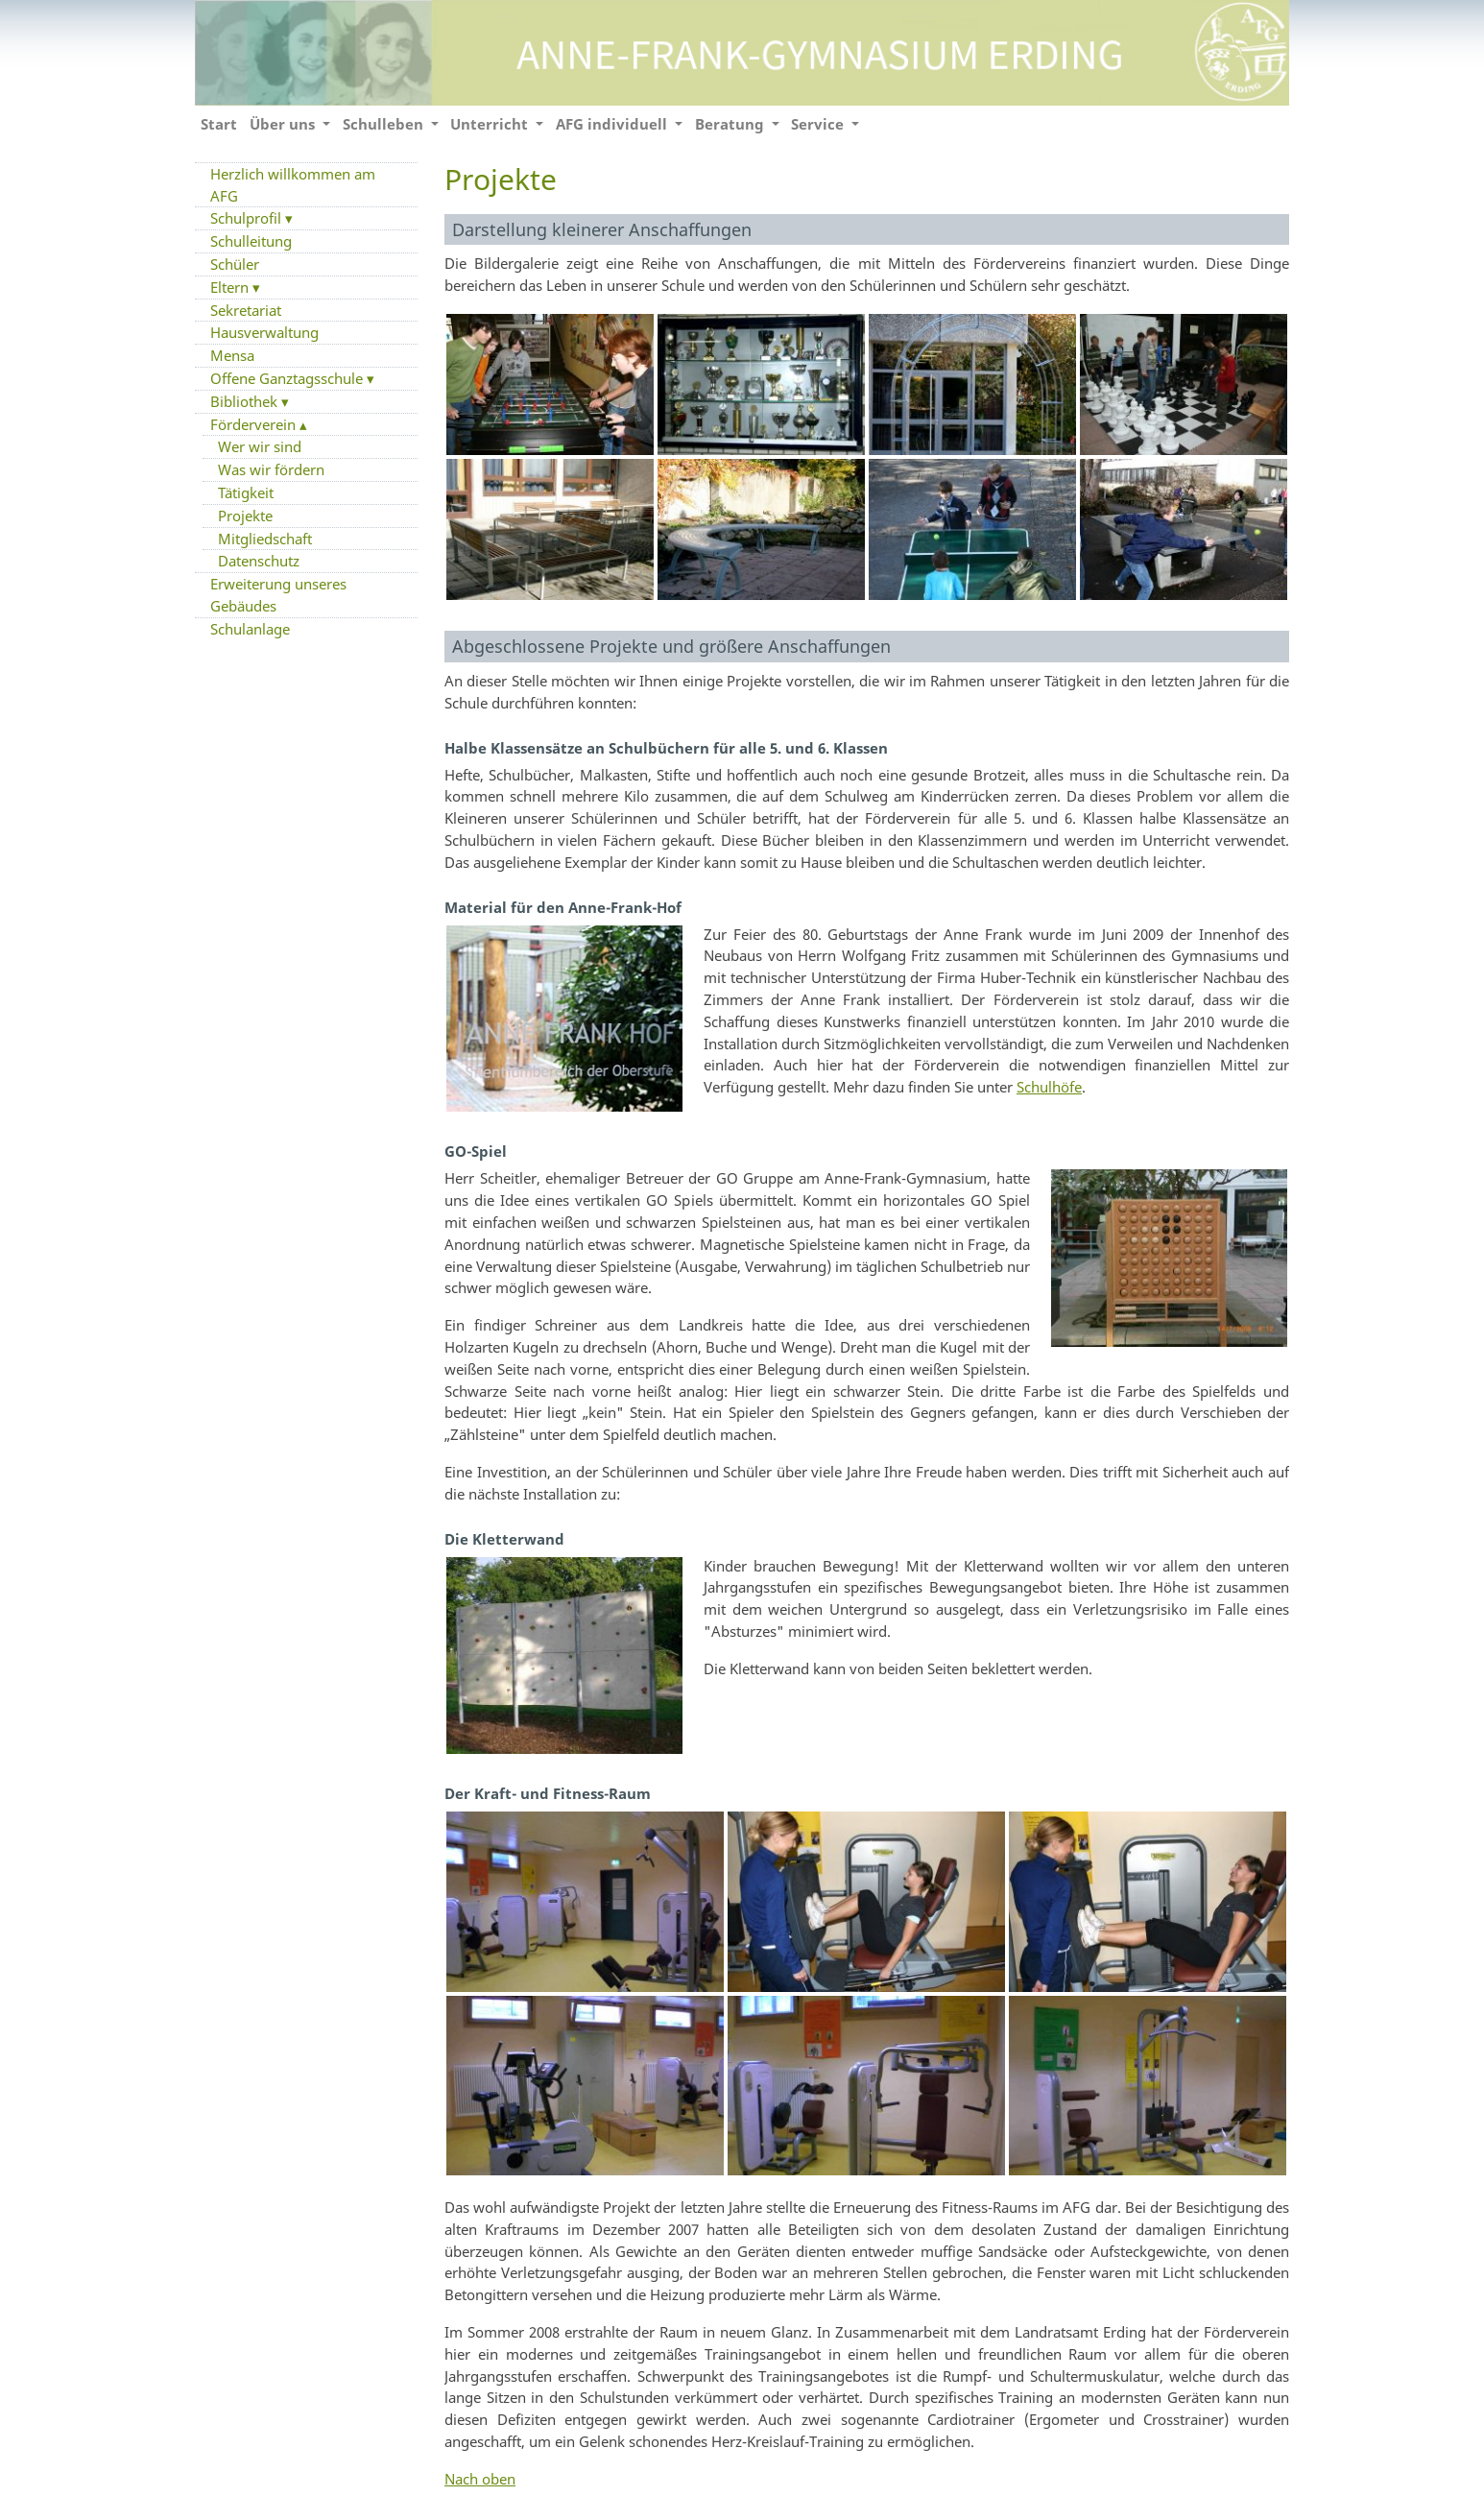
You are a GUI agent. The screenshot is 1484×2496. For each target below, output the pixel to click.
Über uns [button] (284, 123)
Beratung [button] (731, 123)
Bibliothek (245, 401)
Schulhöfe (1049, 1086)
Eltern (231, 287)
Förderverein (254, 424)
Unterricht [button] (491, 123)
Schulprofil (247, 218)
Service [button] (819, 123)
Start (219, 123)
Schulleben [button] (385, 123)
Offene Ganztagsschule (288, 378)
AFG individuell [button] (613, 123)
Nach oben (479, 2478)
